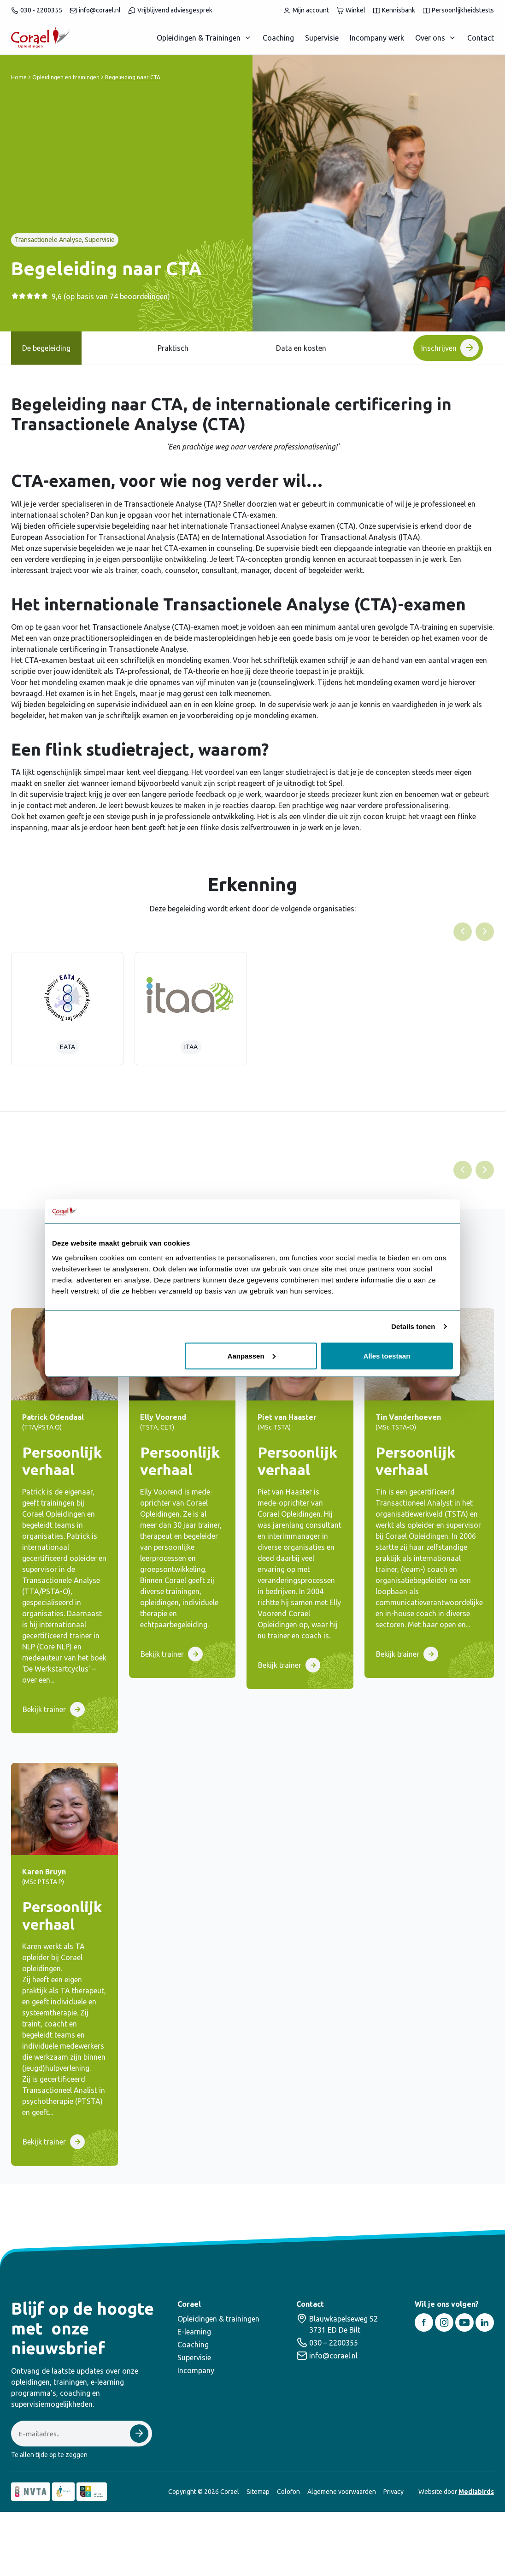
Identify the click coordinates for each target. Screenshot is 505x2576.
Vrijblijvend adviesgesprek (170, 10)
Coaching (278, 38)
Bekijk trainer (44, 1709)
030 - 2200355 (36, 10)
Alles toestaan (387, 1355)
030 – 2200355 (333, 2343)
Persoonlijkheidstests (458, 10)
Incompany (195, 2370)
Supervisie (322, 38)
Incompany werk (377, 38)
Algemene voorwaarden (341, 2491)
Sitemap (258, 2491)
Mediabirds (476, 2491)
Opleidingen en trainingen (66, 77)
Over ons (430, 38)
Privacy (393, 2491)
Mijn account (306, 10)
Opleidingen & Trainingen (199, 38)
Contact (480, 38)
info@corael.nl (95, 10)
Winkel (350, 10)
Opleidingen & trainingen (218, 2319)
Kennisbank (394, 10)
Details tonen (413, 1326)
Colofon (288, 2491)
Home (19, 77)
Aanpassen (252, 1355)
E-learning (194, 2332)
